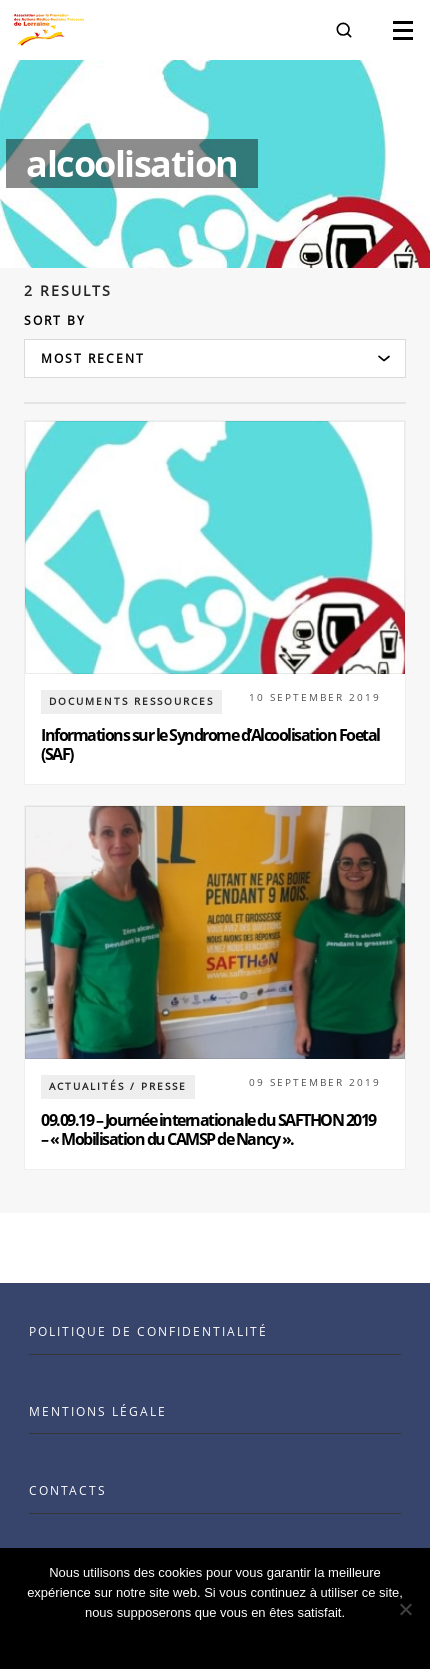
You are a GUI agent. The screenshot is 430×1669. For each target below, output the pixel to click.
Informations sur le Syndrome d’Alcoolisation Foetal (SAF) (210, 744)
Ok (215, 1638)
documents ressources (131, 701)
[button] (344, 30)
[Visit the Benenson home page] (49, 30)
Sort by (55, 320)
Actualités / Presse (118, 1086)
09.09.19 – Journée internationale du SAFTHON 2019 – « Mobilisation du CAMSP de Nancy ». (208, 1129)
